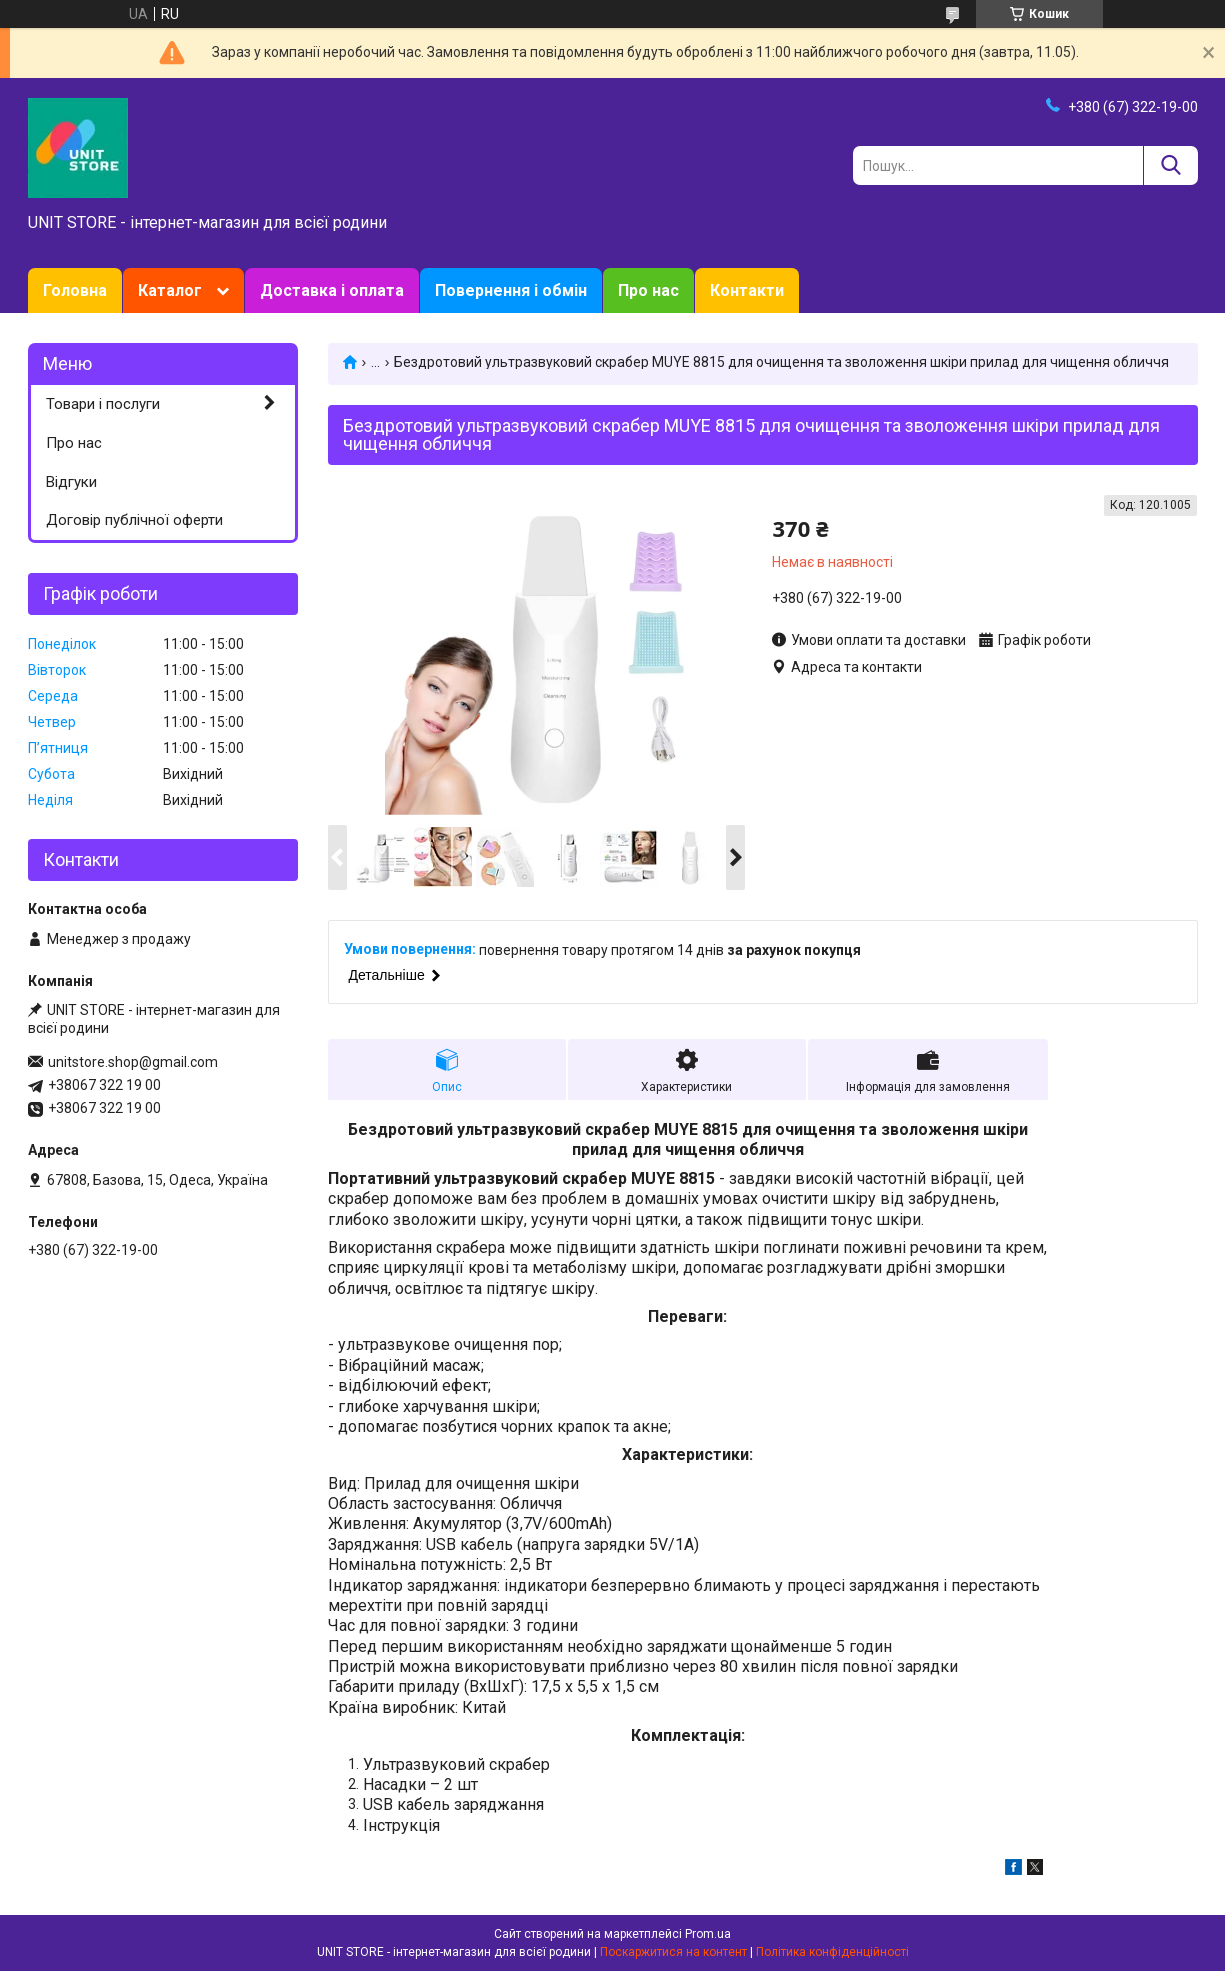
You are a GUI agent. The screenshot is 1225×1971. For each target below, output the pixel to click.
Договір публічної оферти (134, 520)
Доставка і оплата (332, 290)
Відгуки (71, 482)
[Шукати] (1170, 165)
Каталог (170, 290)
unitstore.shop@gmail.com (133, 1062)
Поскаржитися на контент (673, 1952)
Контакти (747, 290)
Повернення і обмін (511, 290)
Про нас (648, 290)
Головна (75, 290)
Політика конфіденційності (832, 1952)
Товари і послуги (103, 404)
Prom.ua (708, 1934)
